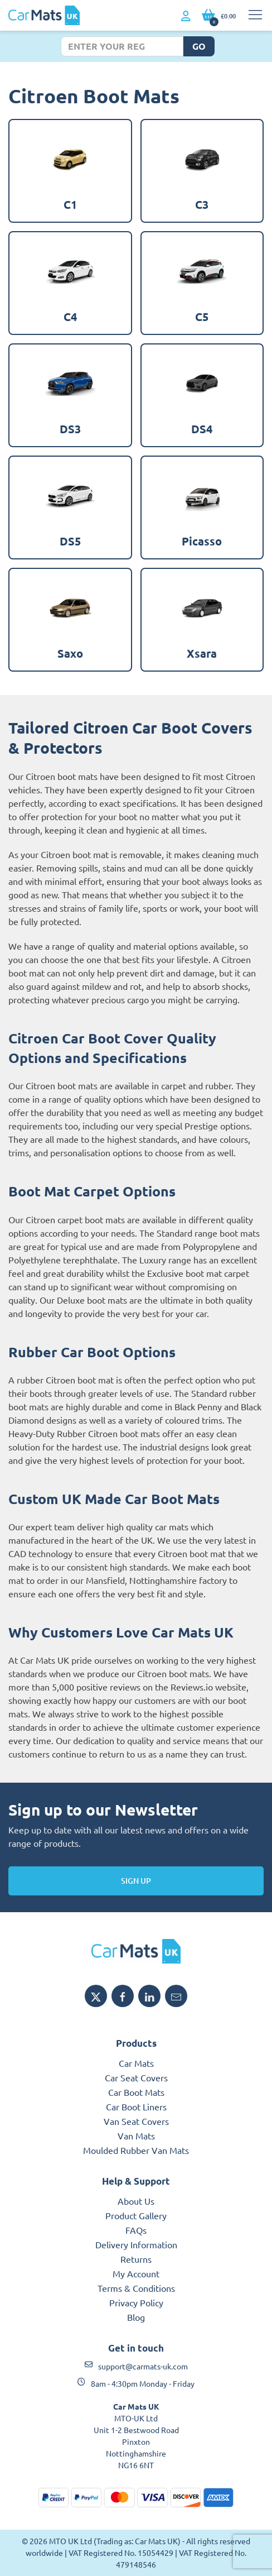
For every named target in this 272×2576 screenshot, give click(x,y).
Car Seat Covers (136, 2077)
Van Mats (136, 2135)
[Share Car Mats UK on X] (96, 1996)
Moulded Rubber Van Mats (136, 2150)
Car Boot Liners (136, 2106)
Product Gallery (136, 2215)
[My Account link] (186, 16)
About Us (136, 2200)
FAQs (136, 2229)
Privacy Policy (136, 2302)
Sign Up (136, 1880)
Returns (136, 2258)
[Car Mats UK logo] (136, 1951)
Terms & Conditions (136, 2287)
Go (199, 46)
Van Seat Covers (136, 2121)
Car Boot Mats (136, 2092)
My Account (136, 2273)
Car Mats (136, 2063)
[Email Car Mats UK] (176, 1996)
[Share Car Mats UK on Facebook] (122, 1996)
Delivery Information (136, 2244)
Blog (136, 2317)
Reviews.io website (208, 1686)
